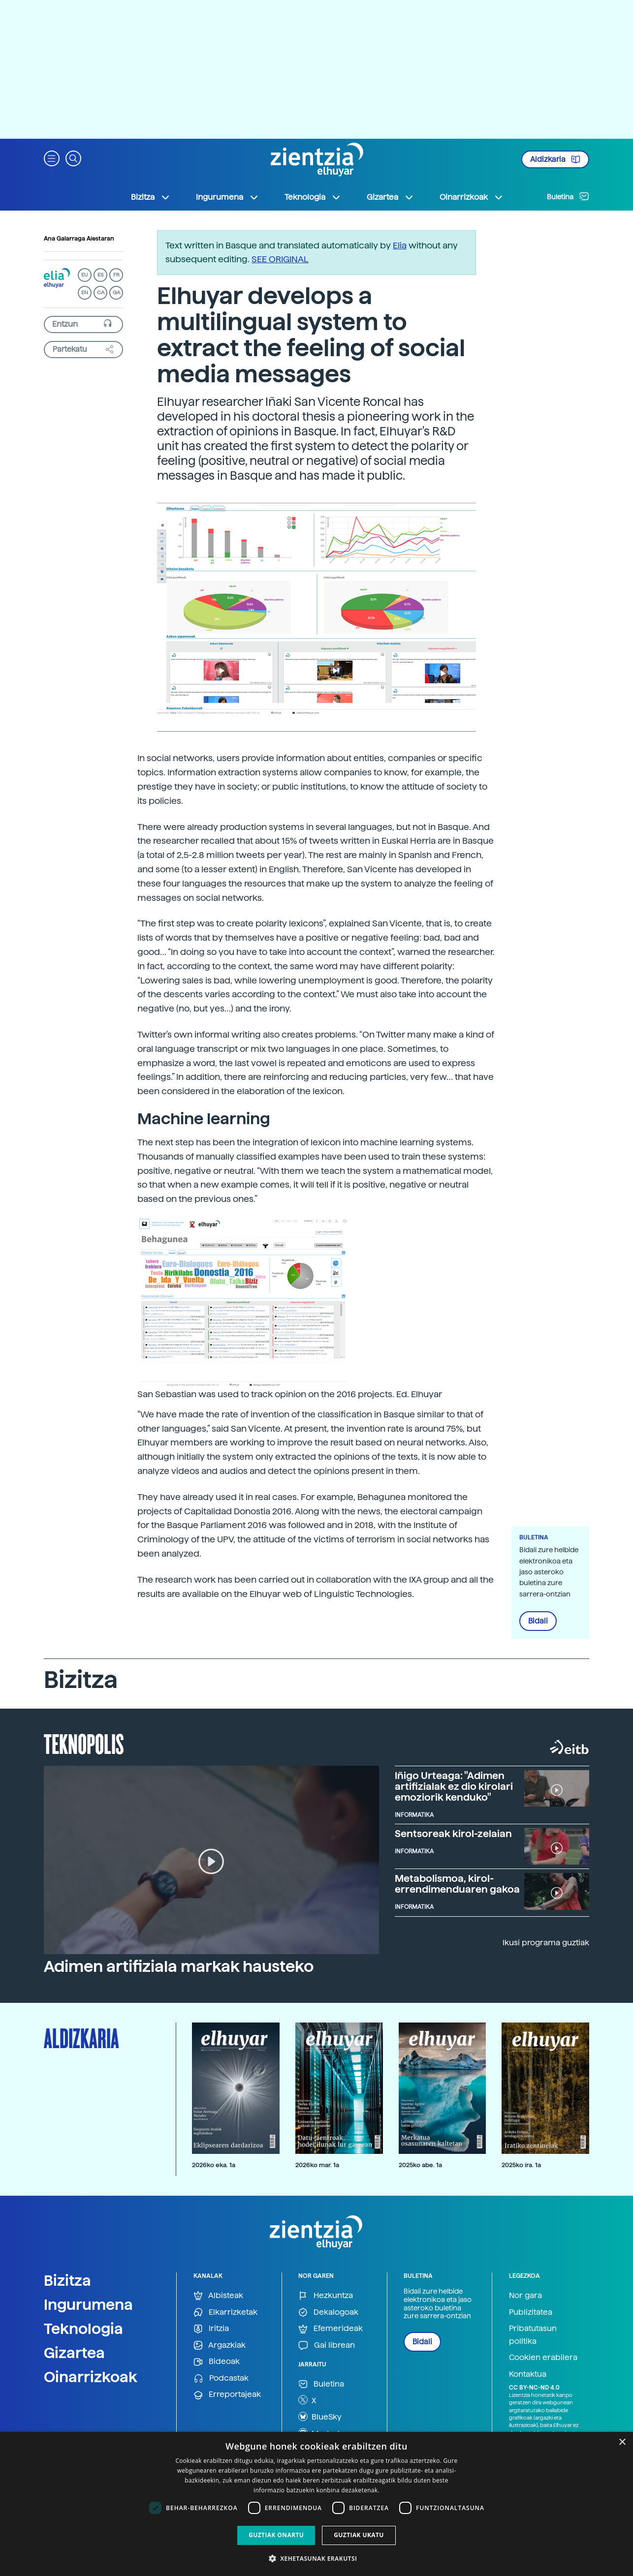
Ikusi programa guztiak (546, 1942)
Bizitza (67, 2280)
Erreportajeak (227, 2395)
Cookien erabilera (543, 2357)
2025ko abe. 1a (420, 2165)
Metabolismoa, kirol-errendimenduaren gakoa (457, 1883)
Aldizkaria (555, 159)
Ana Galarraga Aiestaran (79, 238)
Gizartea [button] (390, 197)
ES (100, 275)
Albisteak (218, 2296)
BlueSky (320, 2417)
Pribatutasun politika (533, 2335)
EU (84, 275)
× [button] (622, 2442)
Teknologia (83, 2328)
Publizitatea (530, 2312)
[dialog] (316, 2504)
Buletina (568, 196)
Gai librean (326, 2345)
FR (116, 275)
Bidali (538, 1621)
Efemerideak (330, 2329)
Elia (400, 245)
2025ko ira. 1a (521, 2165)
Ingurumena (88, 2304)
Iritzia (211, 2329)
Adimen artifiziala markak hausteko (179, 1966)
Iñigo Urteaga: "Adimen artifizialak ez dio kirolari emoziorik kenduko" (454, 1786)
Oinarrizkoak (90, 2377)
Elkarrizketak (225, 2312)
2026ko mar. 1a (317, 2165)
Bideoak (216, 2362)
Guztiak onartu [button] (276, 2535)
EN (84, 292)
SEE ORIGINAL (280, 259)
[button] (52, 158)
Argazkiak (219, 2345)
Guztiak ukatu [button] (359, 2535)
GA (116, 292)
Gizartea (74, 2352)
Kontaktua (527, 2374)
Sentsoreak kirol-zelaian (453, 1834)
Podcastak (221, 2378)
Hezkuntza (325, 2296)
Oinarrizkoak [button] (472, 197)
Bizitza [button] (150, 197)
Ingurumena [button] (227, 197)
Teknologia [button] (313, 197)
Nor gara (525, 2295)
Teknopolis (84, 1743)
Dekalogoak (328, 2312)
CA (100, 292)
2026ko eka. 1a (213, 2165)
